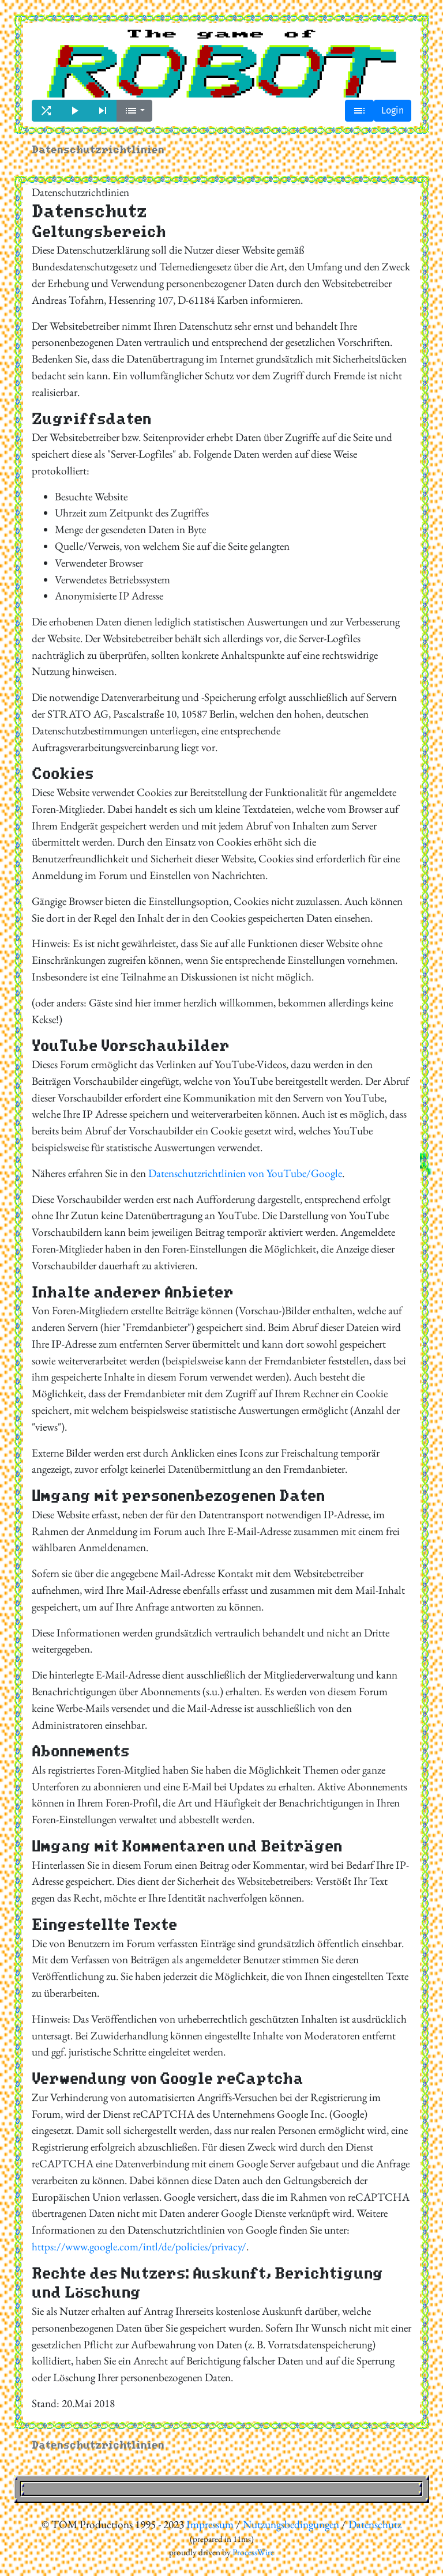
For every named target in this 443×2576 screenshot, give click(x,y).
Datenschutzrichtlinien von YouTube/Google (245, 1173)
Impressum (210, 2524)
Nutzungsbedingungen (291, 2524)
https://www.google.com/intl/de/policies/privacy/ (139, 2246)
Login (392, 110)
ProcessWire (253, 2552)
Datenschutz (374, 2524)
